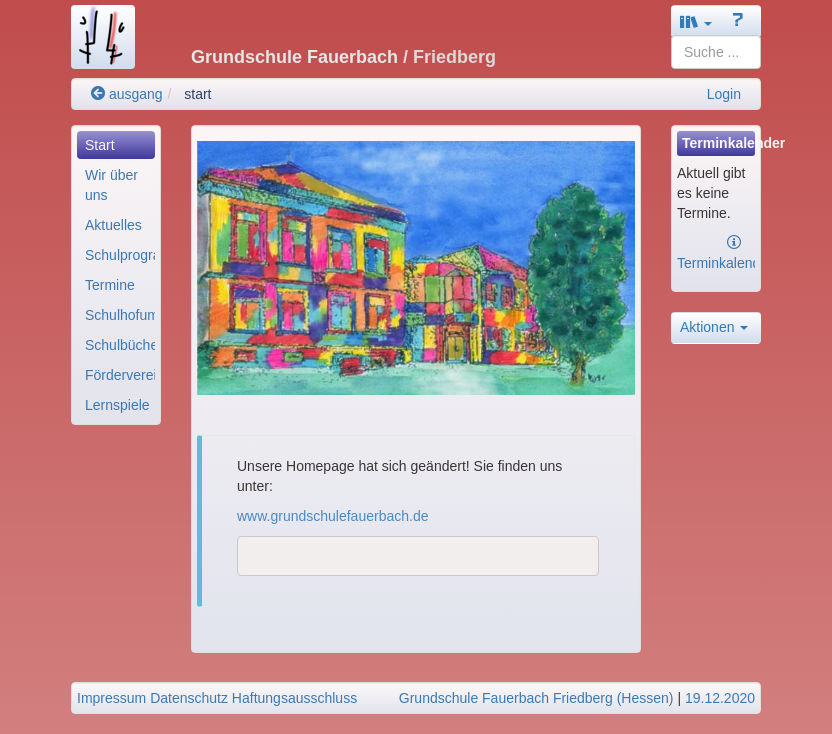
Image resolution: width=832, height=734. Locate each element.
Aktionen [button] (714, 327)
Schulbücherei (120, 345)
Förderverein (120, 375)
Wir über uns (111, 185)
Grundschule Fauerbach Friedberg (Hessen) (536, 698)
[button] (696, 21)
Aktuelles (113, 225)
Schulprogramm (120, 255)
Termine (110, 285)
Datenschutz (189, 698)
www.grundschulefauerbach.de (332, 516)
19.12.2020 (720, 698)
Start (100, 145)
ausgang (127, 94)
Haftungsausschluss (294, 698)
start (197, 94)
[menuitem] (116, 145)
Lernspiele (117, 405)
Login (724, 94)
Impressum (111, 698)
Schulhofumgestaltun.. (120, 315)
